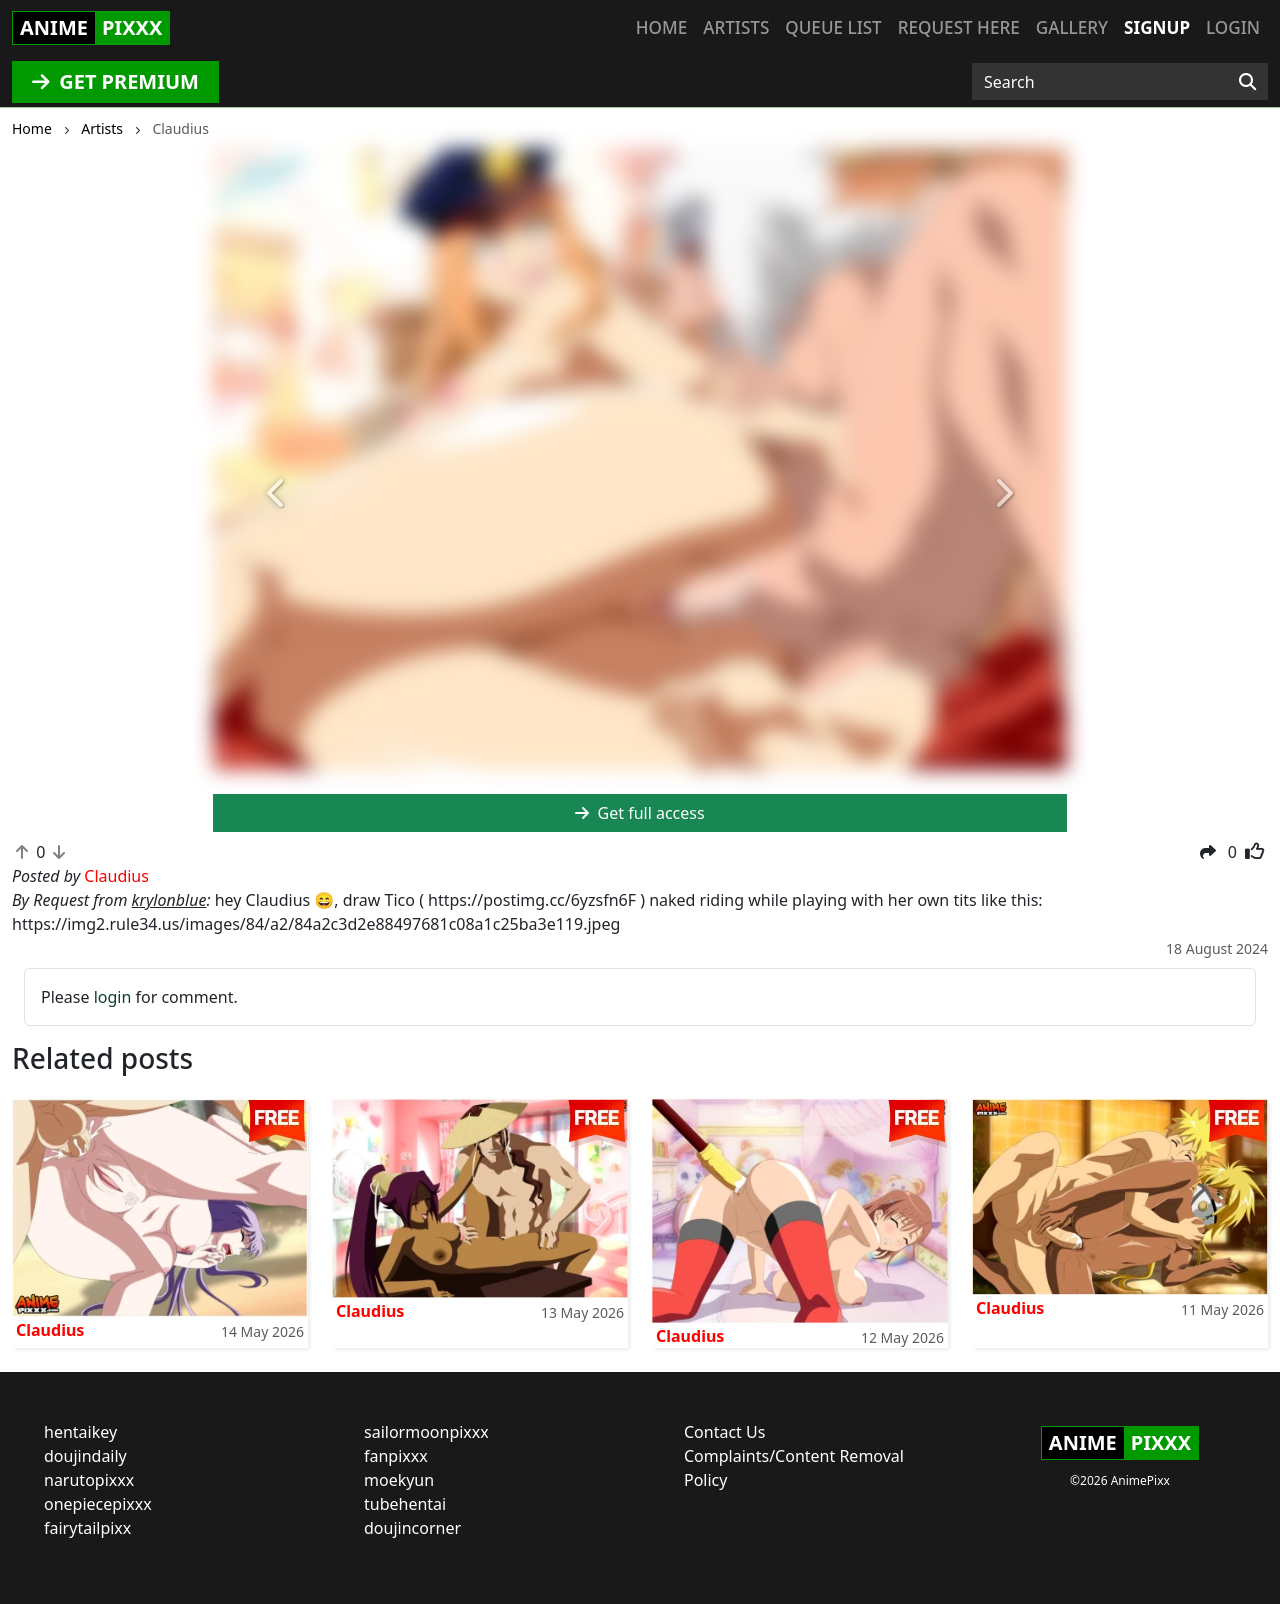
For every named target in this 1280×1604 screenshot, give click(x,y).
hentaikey (80, 1432)
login (113, 997)
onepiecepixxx (98, 1504)
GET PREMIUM (115, 81)
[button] (277, 494)
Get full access (639, 813)
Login (1233, 27)
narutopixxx (89, 1480)
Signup (1157, 27)
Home (661, 27)
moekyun (399, 1480)
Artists (736, 27)
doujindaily (85, 1456)
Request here (959, 27)
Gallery (1072, 27)
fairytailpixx (87, 1528)
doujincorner (412, 1528)
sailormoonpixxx (426, 1432)
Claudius (50, 1330)
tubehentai (405, 1504)
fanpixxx (396, 1456)
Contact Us (724, 1432)
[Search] (1247, 82)
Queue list (833, 27)
